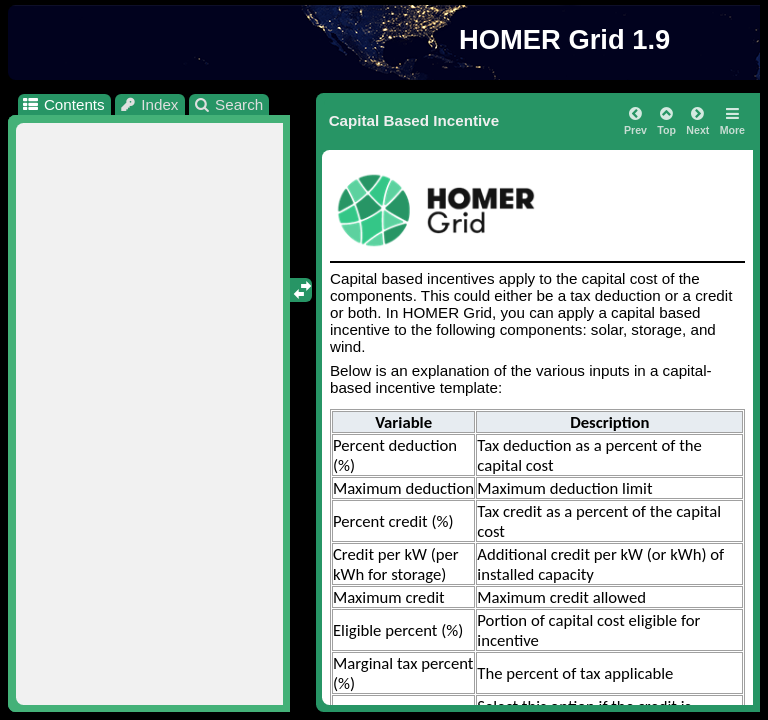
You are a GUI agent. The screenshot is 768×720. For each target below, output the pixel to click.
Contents (62, 104)
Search (228, 104)
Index (149, 104)
